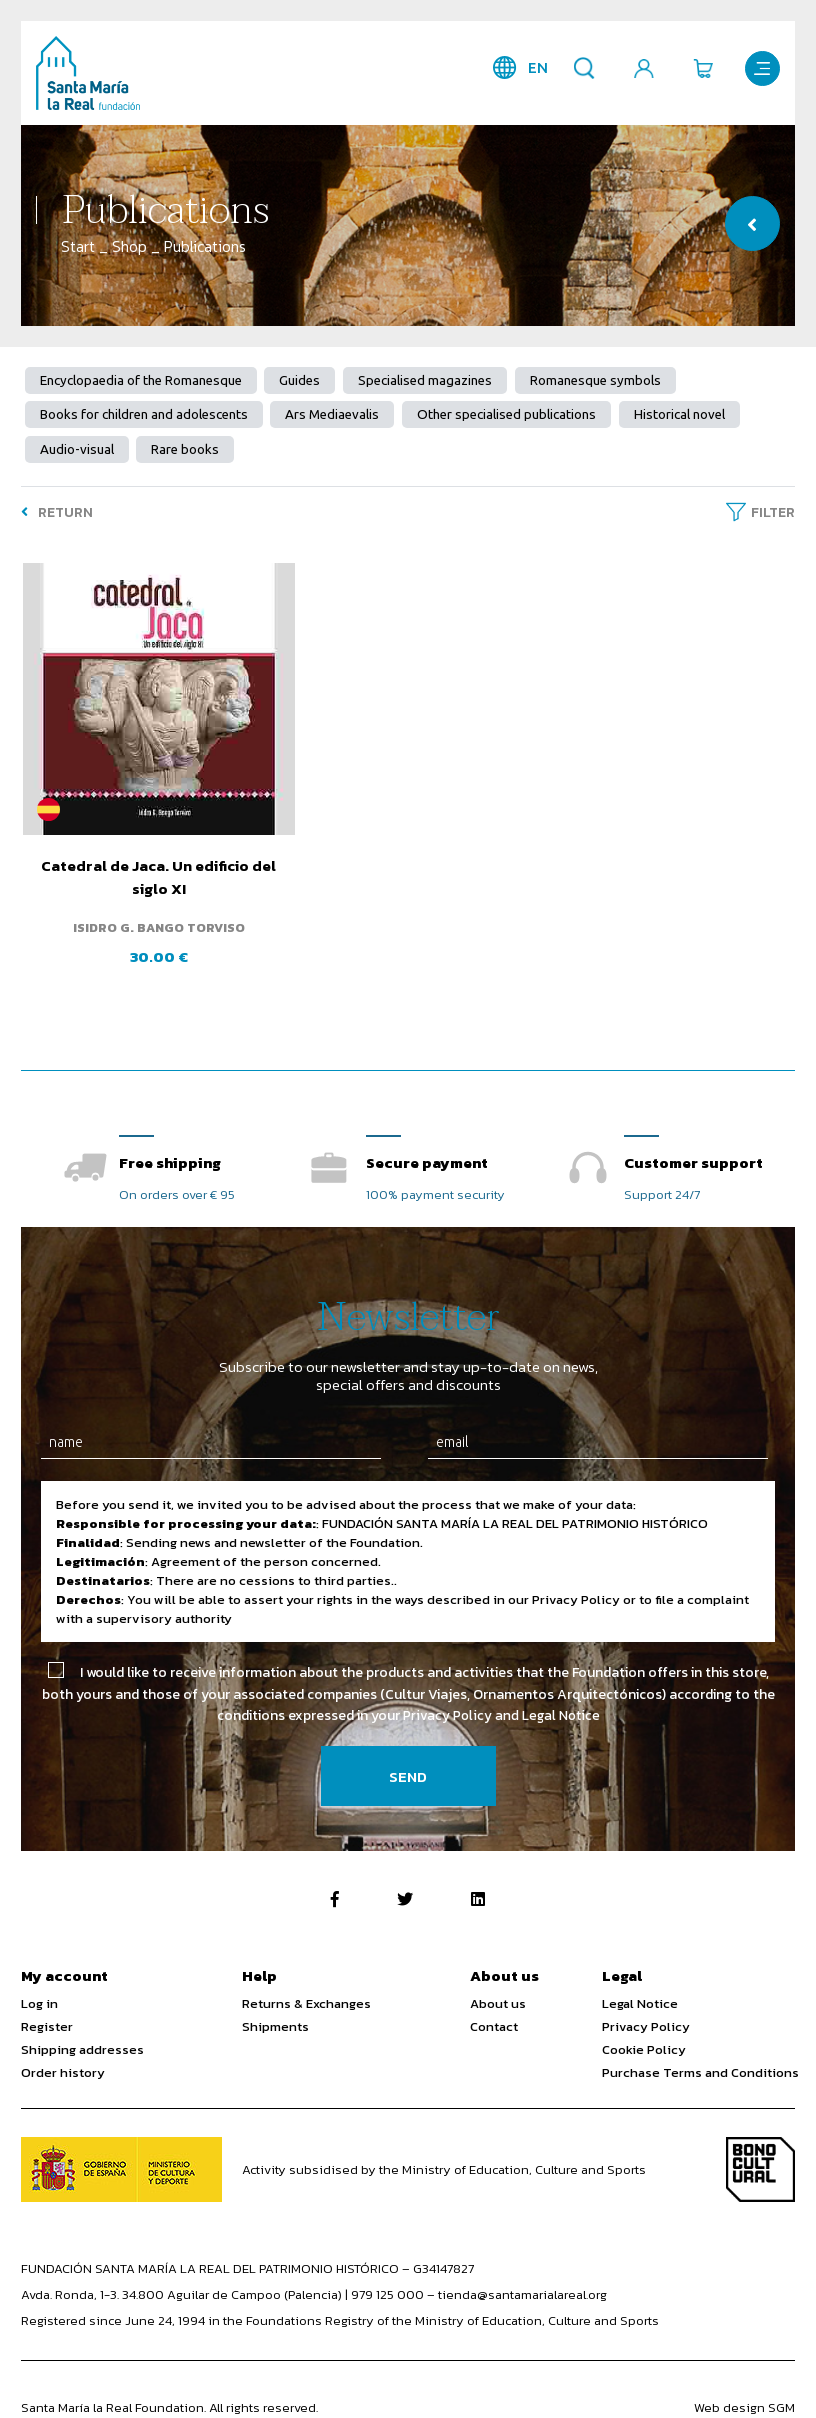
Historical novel (680, 415)
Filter (773, 513)
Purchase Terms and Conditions (700, 2045)
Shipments (275, 1999)
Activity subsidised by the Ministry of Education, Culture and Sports (444, 2142)
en (535, 67)
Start (78, 246)
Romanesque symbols (596, 380)
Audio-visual (77, 450)
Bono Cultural (760, 2142)
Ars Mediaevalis (333, 415)
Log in (39, 1976)
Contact (494, 1999)
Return (57, 513)
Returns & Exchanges (306, 1976)
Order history (63, 2045)
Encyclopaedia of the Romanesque (141, 380)
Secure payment (427, 1134)
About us (498, 1976)
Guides (300, 380)
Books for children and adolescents (144, 415)
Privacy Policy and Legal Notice (501, 1688)
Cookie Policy (644, 2022)
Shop (129, 246)
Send (408, 1749)
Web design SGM (744, 2380)
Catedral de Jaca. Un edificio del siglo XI (145, 852)
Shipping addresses (82, 2022)
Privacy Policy (646, 1999)
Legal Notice (640, 1976)
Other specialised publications (507, 415)
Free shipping (170, 1134)
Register (47, 1999)
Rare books (186, 450)
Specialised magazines (426, 380)
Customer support (693, 1134)
